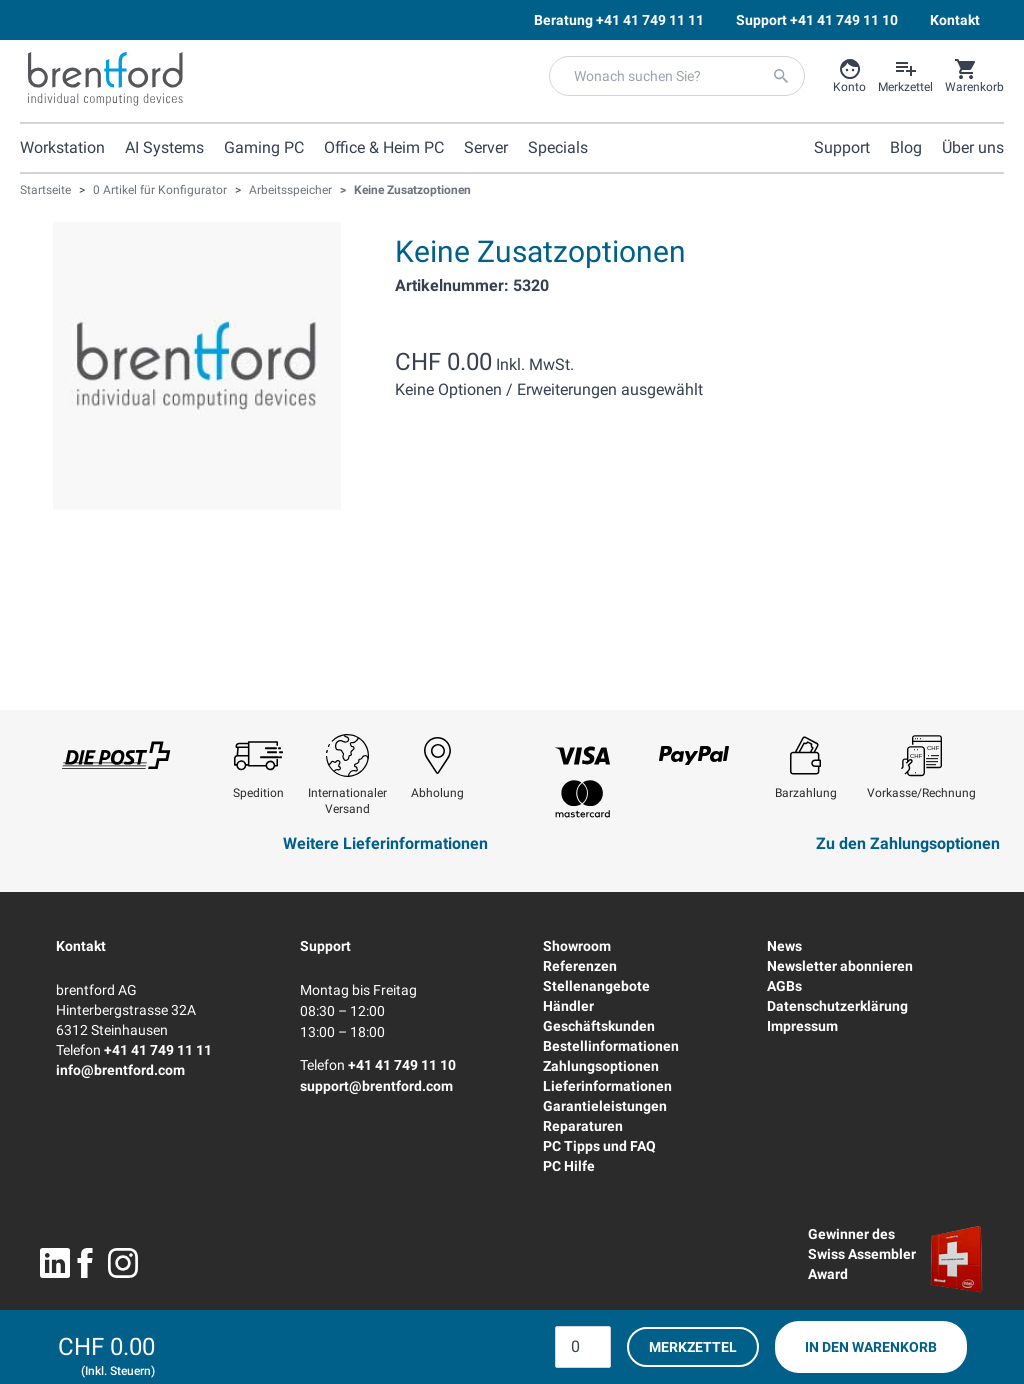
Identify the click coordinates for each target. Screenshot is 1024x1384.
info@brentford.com (120, 1070)
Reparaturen (583, 1126)
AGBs (784, 986)
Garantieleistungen (605, 1106)
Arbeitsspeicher (290, 190)
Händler (568, 1006)
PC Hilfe (569, 1166)
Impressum (802, 1026)
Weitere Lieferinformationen (385, 843)
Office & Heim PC (384, 147)
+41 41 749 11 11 (158, 1050)
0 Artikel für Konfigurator (160, 190)
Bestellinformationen (611, 1046)
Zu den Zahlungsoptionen (908, 843)
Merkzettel (693, 1347)
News (784, 946)
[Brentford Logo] (105, 79)
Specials (558, 147)
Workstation (62, 147)
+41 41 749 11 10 (402, 1065)
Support (325, 946)
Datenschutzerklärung (837, 1006)
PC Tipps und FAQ (599, 1146)
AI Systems (164, 147)
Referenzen (580, 966)
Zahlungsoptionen (601, 1066)
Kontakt (81, 946)
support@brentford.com (376, 1086)
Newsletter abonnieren (840, 966)
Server (486, 147)
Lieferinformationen (607, 1086)
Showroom (577, 946)
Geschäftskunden (599, 1026)
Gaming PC (264, 147)
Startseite (45, 190)
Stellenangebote (596, 986)
